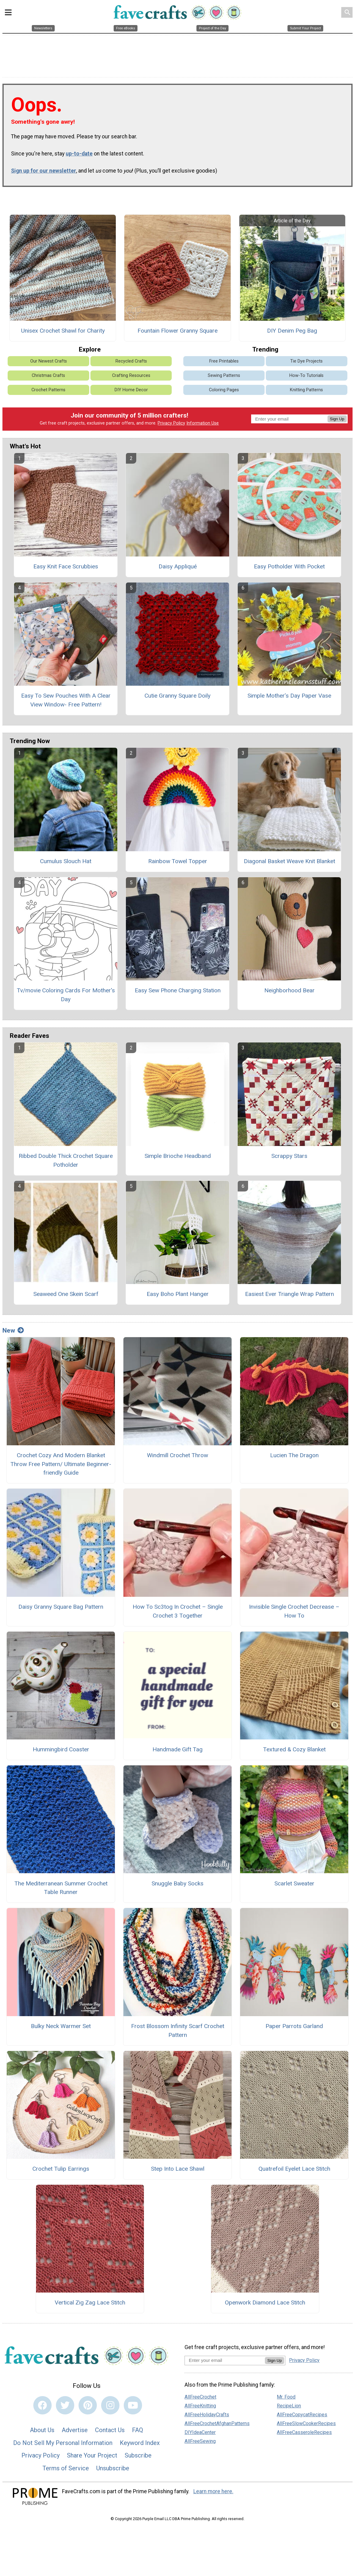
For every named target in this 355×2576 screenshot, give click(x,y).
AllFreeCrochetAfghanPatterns (217, 2423)
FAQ (137, 2430)
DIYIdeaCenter (200, 2432)
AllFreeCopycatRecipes (302, 2414)
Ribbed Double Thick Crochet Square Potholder (66, 1160)
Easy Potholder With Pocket (289, 566)
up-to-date (79, 154)
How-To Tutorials (306, 375)
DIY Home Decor (131, 389)
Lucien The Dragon (294, 1455)
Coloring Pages (224, 389)
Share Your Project (92, 2455)
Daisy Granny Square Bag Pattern (60, 1606)
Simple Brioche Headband (178, 1155)
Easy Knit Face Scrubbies (65, 566)
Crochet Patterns (48, 389)
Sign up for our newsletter (43, 171)
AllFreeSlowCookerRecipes (306, 2423)
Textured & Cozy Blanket (294, 1749)
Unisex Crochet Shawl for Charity (63, 330)
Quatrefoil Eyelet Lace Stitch (294, 2168)
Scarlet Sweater (294, 1883)
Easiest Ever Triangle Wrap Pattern (289, 1293)
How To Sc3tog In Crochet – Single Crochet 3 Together (178, 1611)
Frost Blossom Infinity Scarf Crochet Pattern (177, 2030)
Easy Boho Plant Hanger (178, 1293)
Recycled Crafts (131, 361)
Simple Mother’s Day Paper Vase (289, 695)
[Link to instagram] (110, 2405)
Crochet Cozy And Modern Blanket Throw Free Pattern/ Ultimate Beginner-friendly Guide (60, 1464)
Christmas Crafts (48, 375)
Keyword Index (140, 2442)
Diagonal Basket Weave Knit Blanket (289, 861)
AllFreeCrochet (200, 2397)
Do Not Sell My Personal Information (62, 2442)
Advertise (75, 2430)
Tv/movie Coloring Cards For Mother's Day (66, 995)
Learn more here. (213, 2491)
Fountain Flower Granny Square (177, 330)
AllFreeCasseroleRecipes (304, 2432)
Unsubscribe (112, 2468)
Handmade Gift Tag (177, 1749)
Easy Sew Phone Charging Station (178, 990)
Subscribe (138, 2455)
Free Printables (224, 361)
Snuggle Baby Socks (177, 1883)
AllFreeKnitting (200, 2406)
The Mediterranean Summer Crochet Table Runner (61, 1888)
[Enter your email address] (225, 2360)
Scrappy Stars (289, 1155)
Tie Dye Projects (306, 361)
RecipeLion (289, 2406)
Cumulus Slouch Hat (65, 861)
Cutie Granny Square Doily (177, 695)
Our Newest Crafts (48, 361)
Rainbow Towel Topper (177, 861)
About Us (42, 2430)
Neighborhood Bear (289, 990)
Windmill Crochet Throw (177, 1455)
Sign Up (337, 419)
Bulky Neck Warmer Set (61, 2026)
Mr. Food (286, 2397)
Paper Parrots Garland (294, 2026)
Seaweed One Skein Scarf (65, 1293)
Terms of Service (65, 2468)
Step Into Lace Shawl (177, 2168)
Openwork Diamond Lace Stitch (265, 2302)
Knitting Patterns (306, 389)
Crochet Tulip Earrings (60, 2168)
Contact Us (110, 2430)
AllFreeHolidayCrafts (207, 2414)
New (13, 1330)
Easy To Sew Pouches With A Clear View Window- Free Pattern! (66, 700)
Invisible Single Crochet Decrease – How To (294, 1611)
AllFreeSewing (200, 2441)
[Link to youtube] (133, 2405)
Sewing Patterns (224, 375)
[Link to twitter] (65, 2405)
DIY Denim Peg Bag (292, 330)
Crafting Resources (131, 375)
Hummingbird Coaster (61, 1749)
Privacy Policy (171, 423)
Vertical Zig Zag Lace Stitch (90, 2302)
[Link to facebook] (42, 2405)
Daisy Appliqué (178, 566)
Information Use (202, 423)
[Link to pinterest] (88, 2405)
